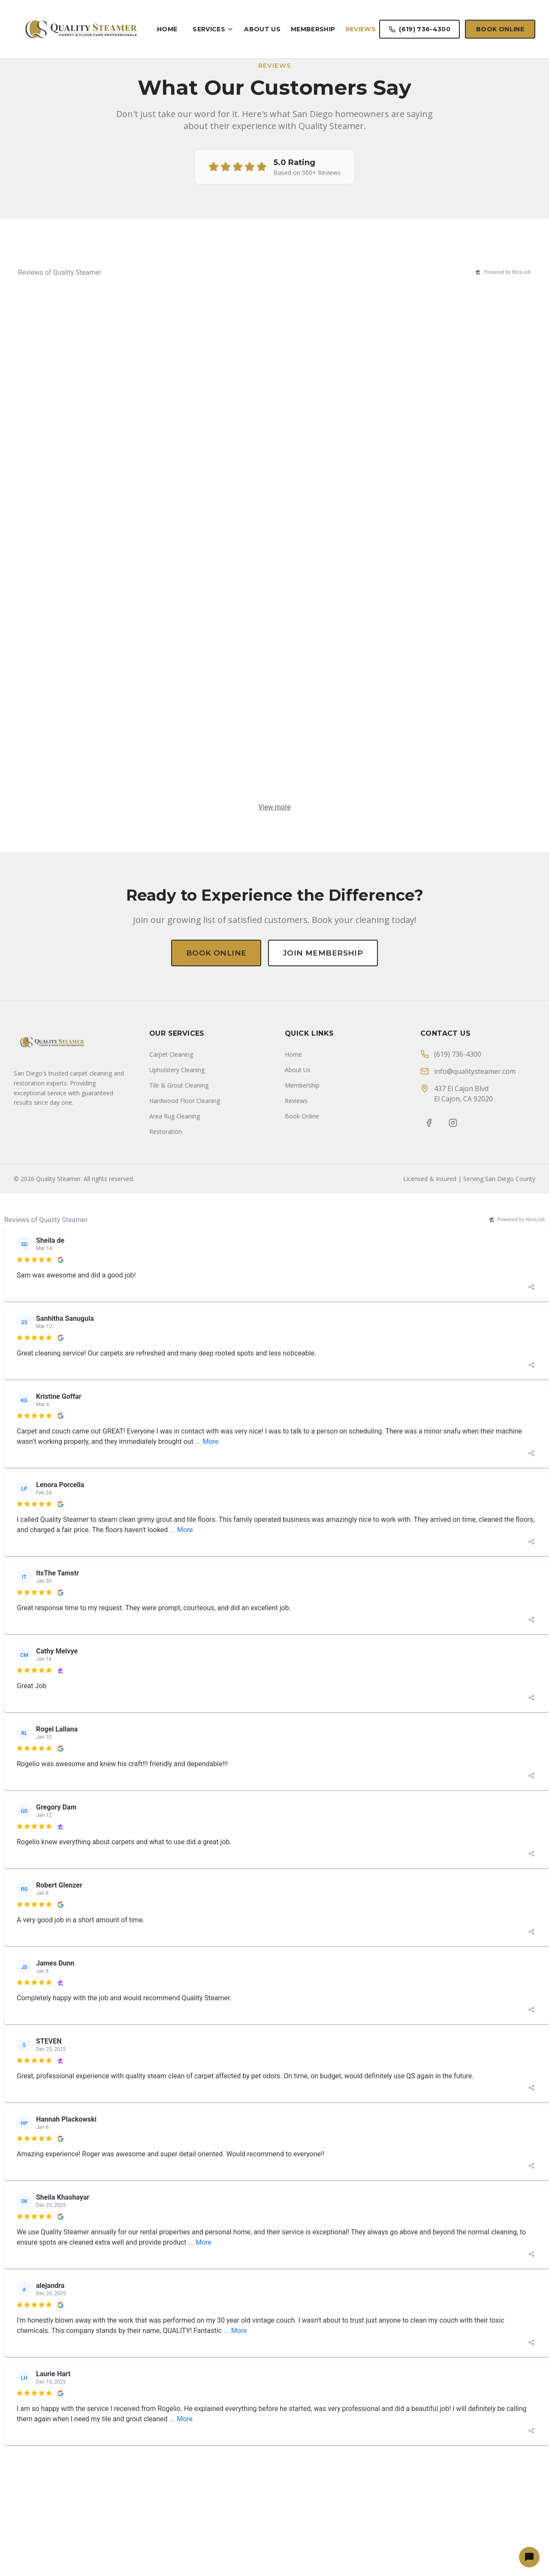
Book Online (500, 29)
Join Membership (327, 953)
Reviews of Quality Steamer (59, 272)
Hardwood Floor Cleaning (184, 1915)
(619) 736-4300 (419, 29)
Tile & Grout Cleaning (178, 1899)
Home (167, 29)
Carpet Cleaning (171, 1868)
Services (213, 29)
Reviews (361, 29)
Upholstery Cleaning (177, 1884)
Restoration (165, 1946)
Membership (313, 29)
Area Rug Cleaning (174, 1930)
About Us (262, 29)
